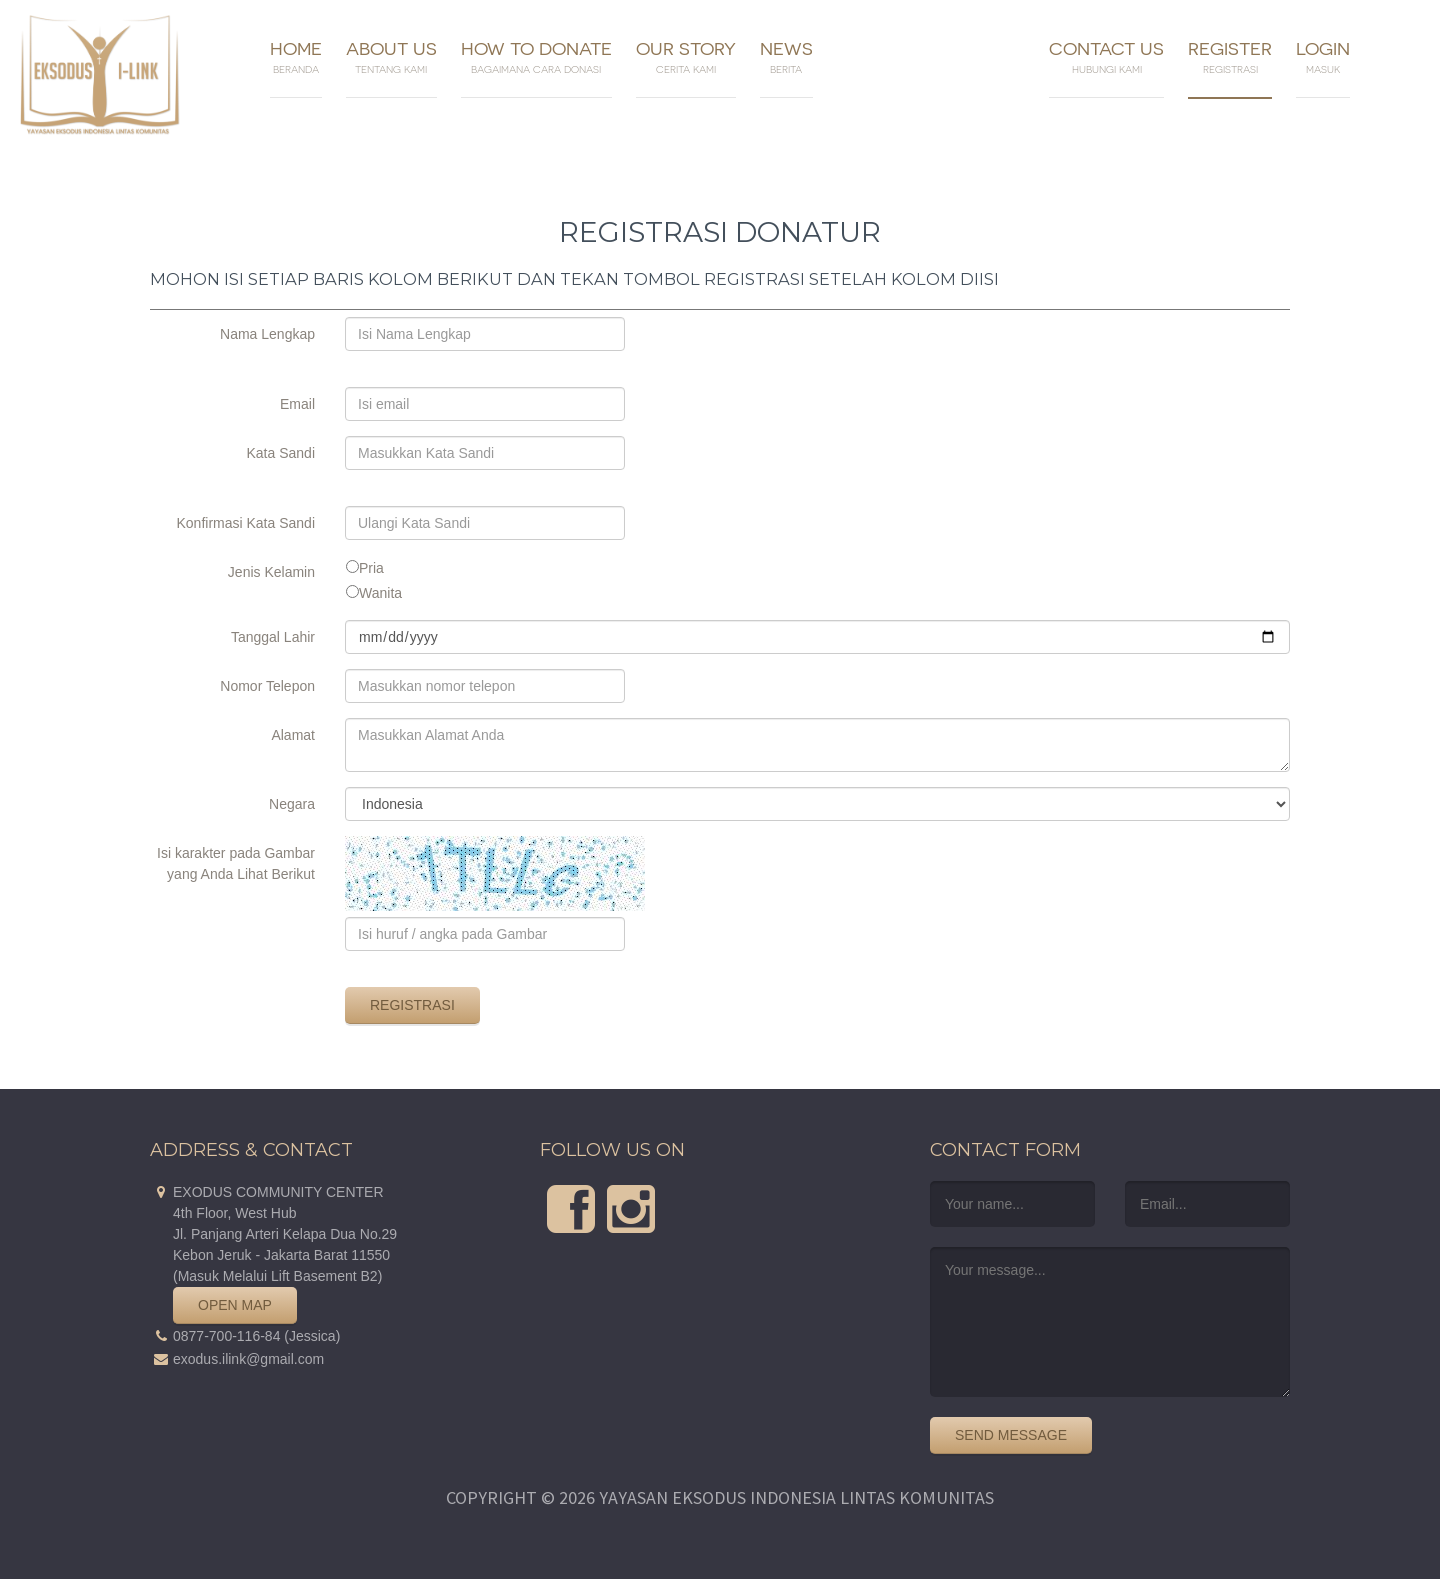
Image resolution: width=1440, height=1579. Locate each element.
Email (297, 401)
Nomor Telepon (267, 683)
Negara (292, 801)
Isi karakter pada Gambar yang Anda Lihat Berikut (236, 850)
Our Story (686, 57)
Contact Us (1106, 57)
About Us (391, 57)
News (786, 57)
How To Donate (536, 57)
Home (296, 57)
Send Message (1011, 1435)
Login (1323, 57)
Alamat (293, 732)
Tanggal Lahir (273, 634)
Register (1230, 57)
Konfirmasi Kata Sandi (245, 520)
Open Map (235, 1305)
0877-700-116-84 (226, 1336)
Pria (371, 568)
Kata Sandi (281, 450)
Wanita (380, 593)
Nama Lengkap (267, 331)
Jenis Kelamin (271, 569)
